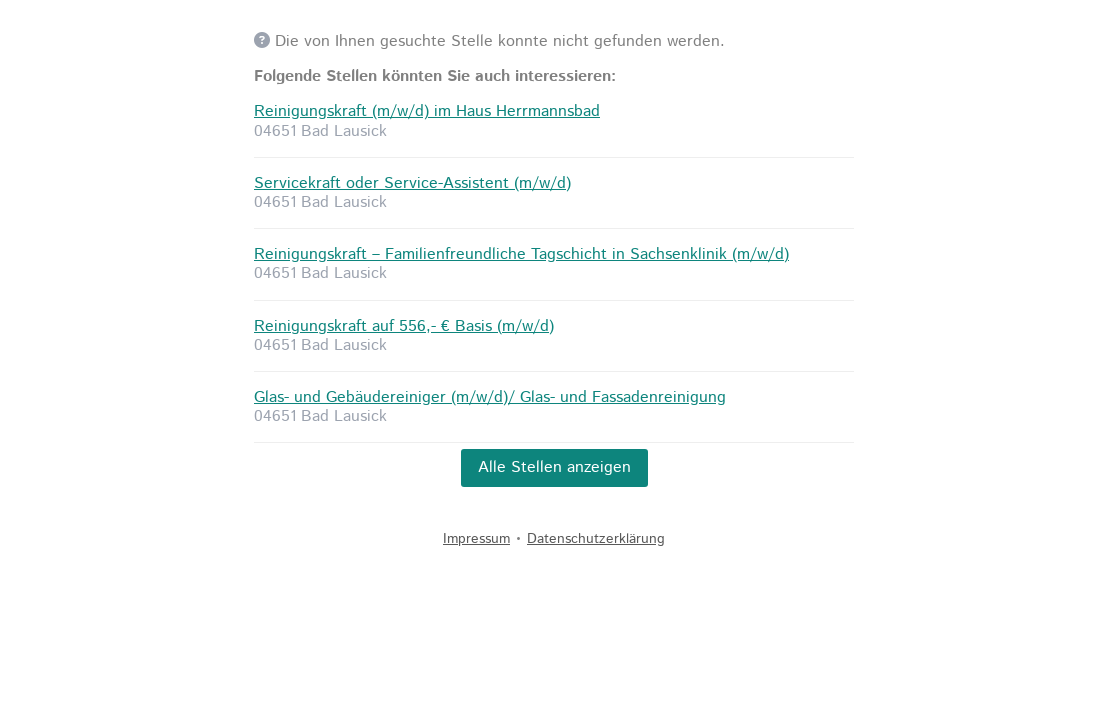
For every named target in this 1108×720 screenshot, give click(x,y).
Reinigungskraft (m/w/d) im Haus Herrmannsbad (427, 111)
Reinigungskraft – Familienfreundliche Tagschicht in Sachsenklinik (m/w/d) (521, 254)
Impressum (476, 539)
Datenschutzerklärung (596, 539)
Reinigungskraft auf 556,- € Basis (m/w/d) (404, 326)
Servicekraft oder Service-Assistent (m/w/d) (412, 183)
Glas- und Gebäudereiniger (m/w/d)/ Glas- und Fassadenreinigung (490, 397)
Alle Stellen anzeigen (554, 467)
